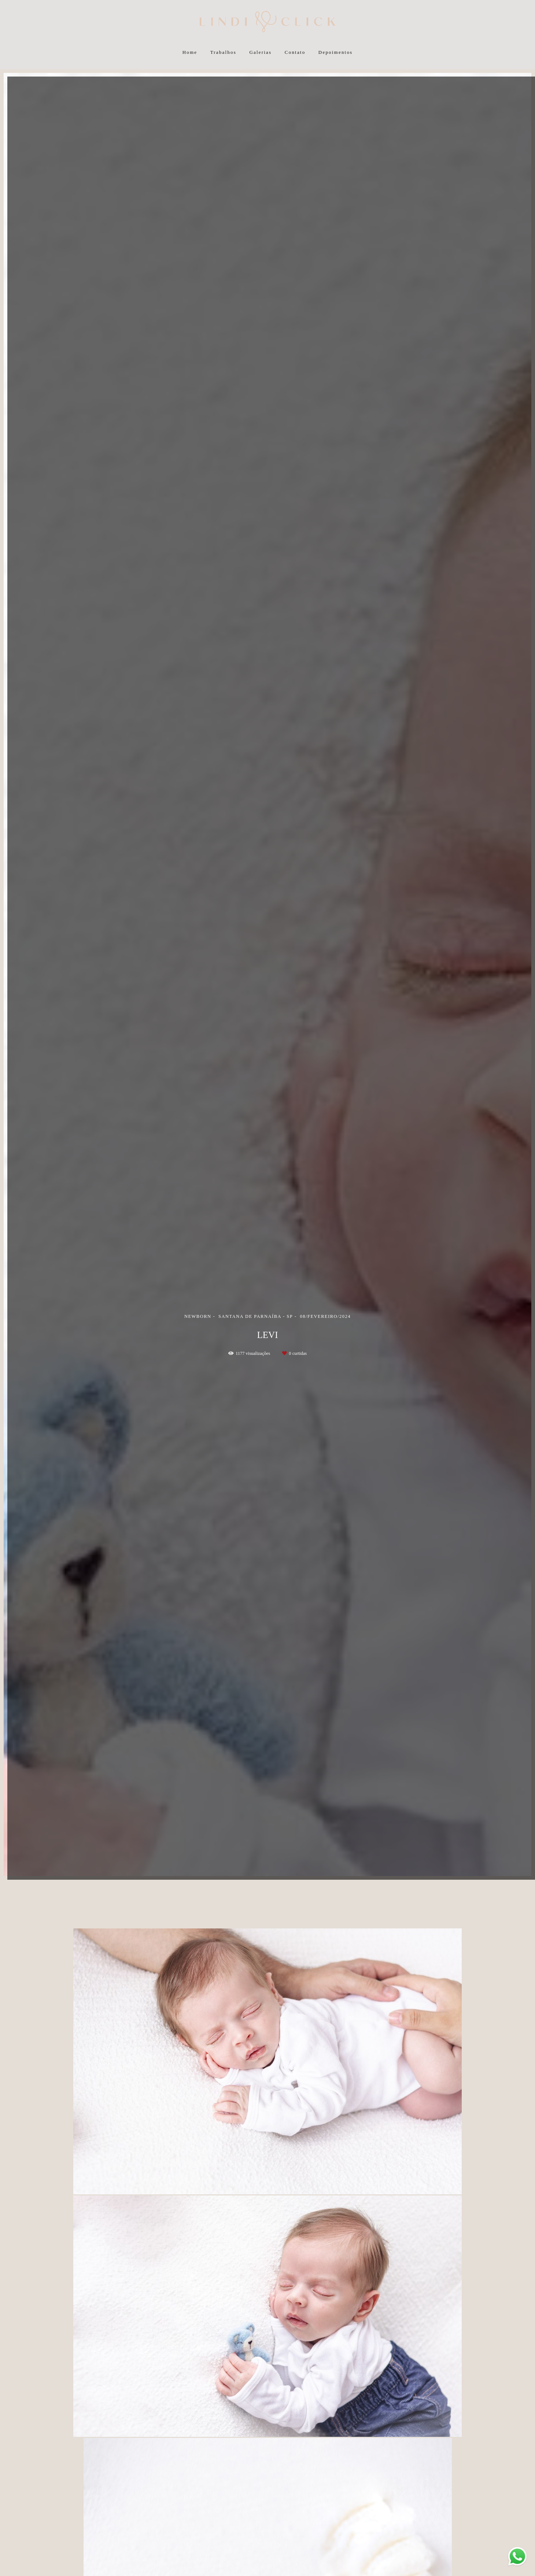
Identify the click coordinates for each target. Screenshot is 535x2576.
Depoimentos (335, 52)
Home (190, 52)
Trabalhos (223, 52)
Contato (295, 52)
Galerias (260, 52)
